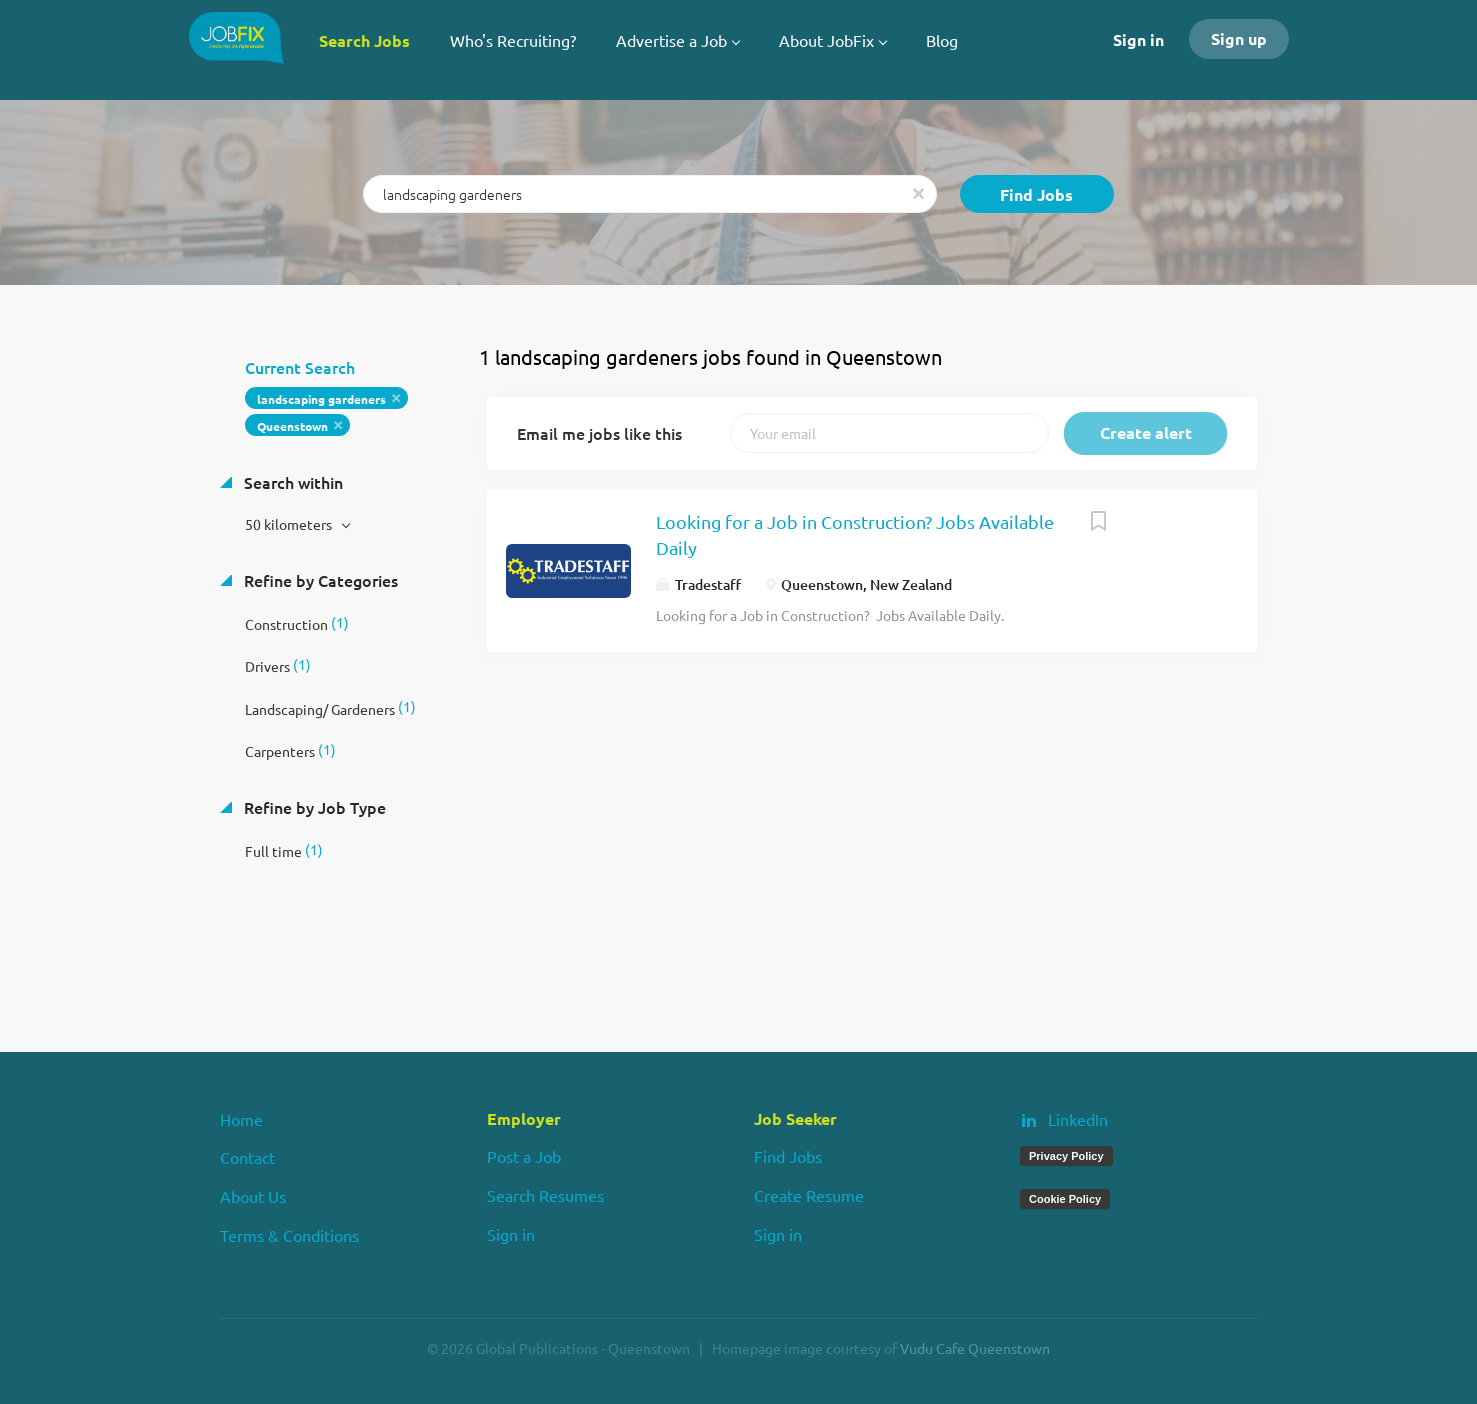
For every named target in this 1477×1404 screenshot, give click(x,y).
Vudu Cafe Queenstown (975, 1348)
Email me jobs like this (599, 433)
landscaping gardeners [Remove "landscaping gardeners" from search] (321, 399)
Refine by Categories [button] (319, 580)
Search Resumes (545, 1195)
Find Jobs (1036, 194)
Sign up (1239, 38)
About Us (253, 1196)
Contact (247, 1157)
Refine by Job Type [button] (313, 807)
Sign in (1138, 39)
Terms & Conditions (289, 1235)
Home (241, 1119)
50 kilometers (290, 524)
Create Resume (809, 1195)
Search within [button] (291, 482)
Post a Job (524, 1156)
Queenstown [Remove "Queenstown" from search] (292, 426)
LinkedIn (1078, 1119)
